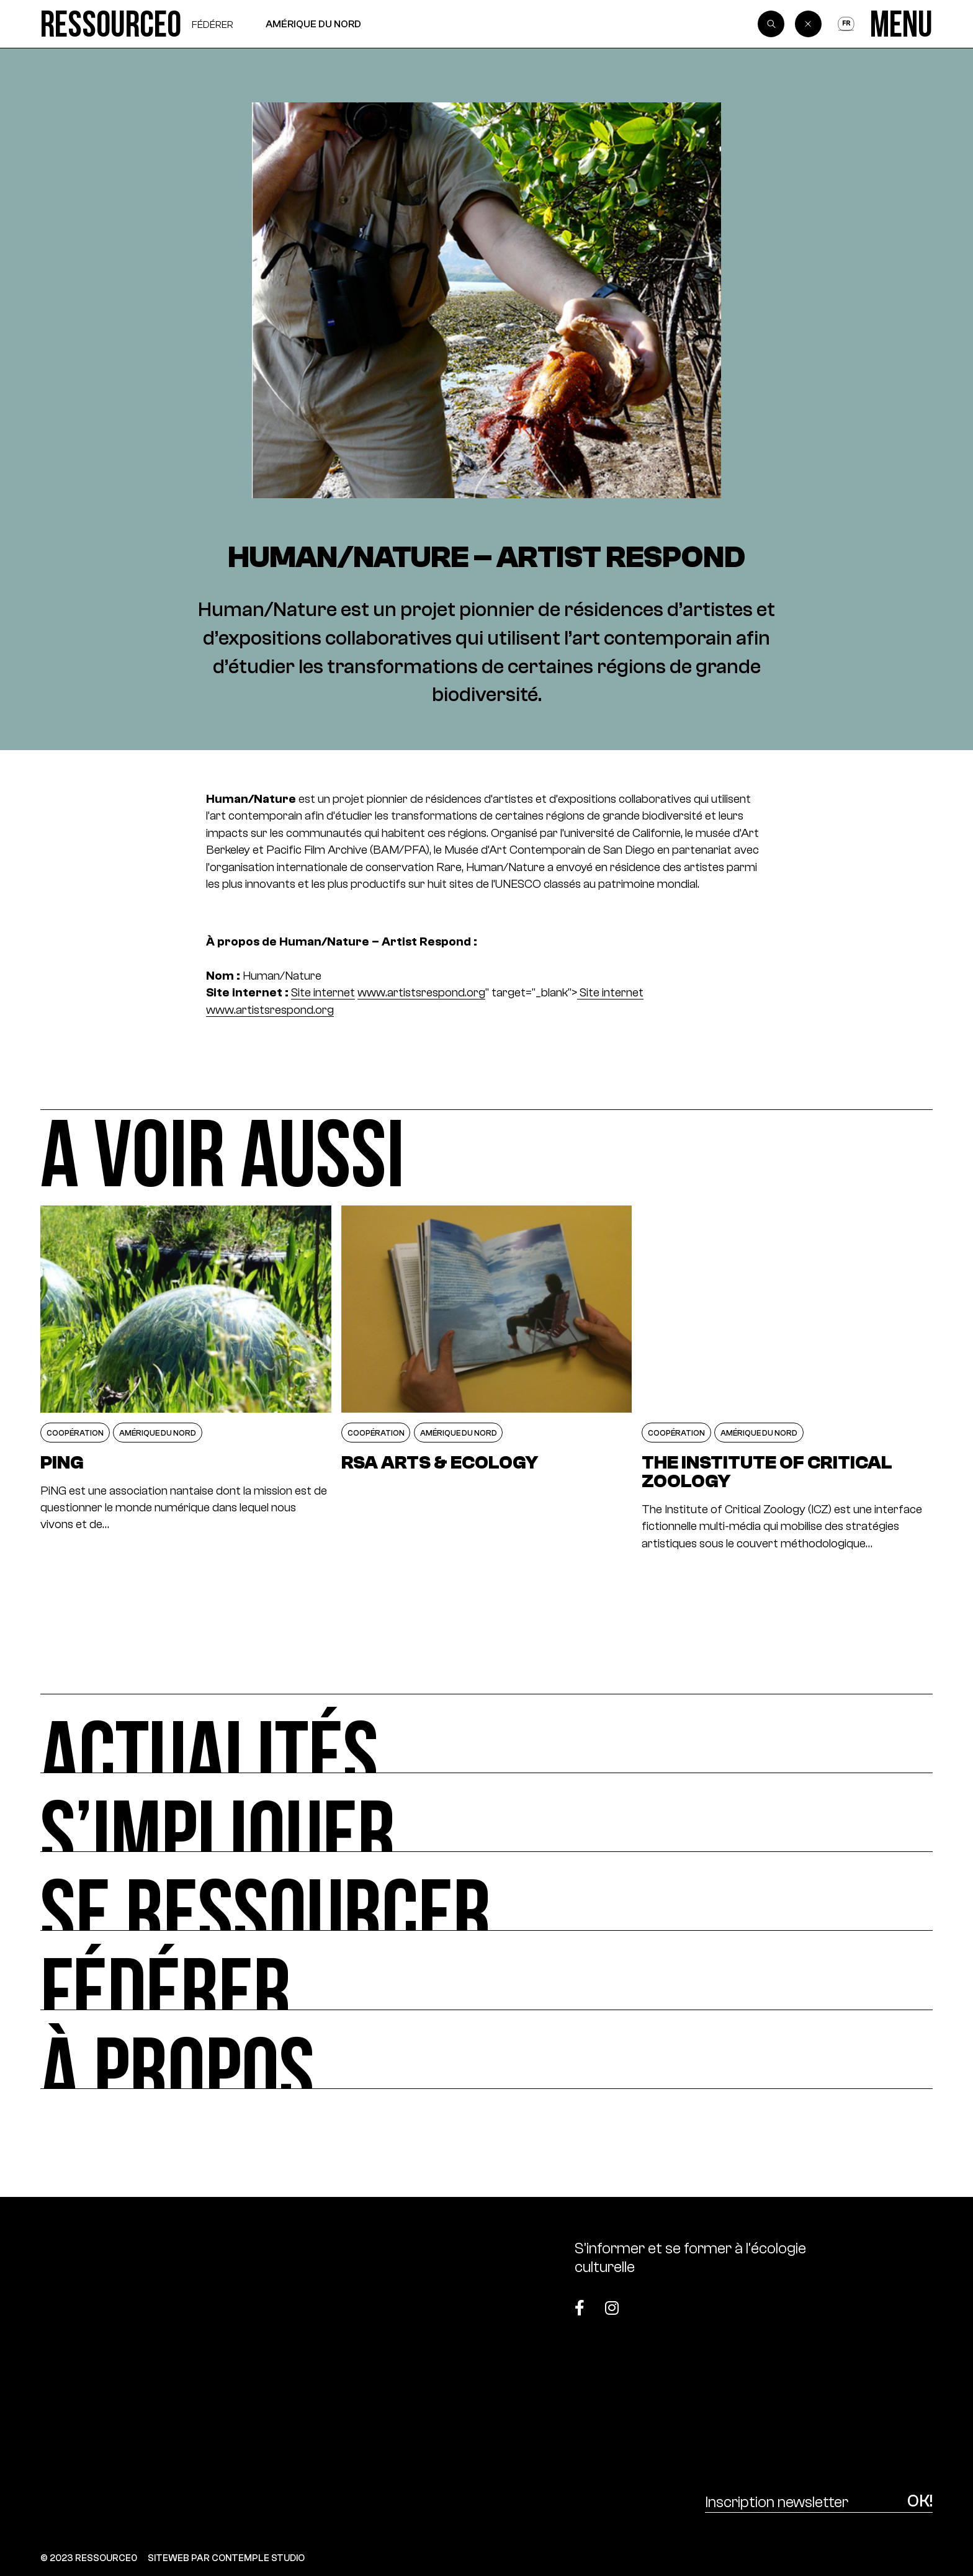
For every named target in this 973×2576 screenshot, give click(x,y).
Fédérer (212, 24)
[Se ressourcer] (486, 1891)
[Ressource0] (110, 24)
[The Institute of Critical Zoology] (787, 1378)
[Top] (870, 2301)
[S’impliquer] (486, 1812)
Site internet (323, 992)
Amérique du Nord (313, 24)
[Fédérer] (486, 1970)
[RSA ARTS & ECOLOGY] (486, 1378)
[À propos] (486, 2049)
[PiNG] (185, 1378)
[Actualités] (486, 1733)
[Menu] (901, 24)
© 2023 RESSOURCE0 (88, 2557)
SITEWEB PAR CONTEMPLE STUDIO (226, 2557)
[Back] (808, 24)
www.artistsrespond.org (421, 992)
